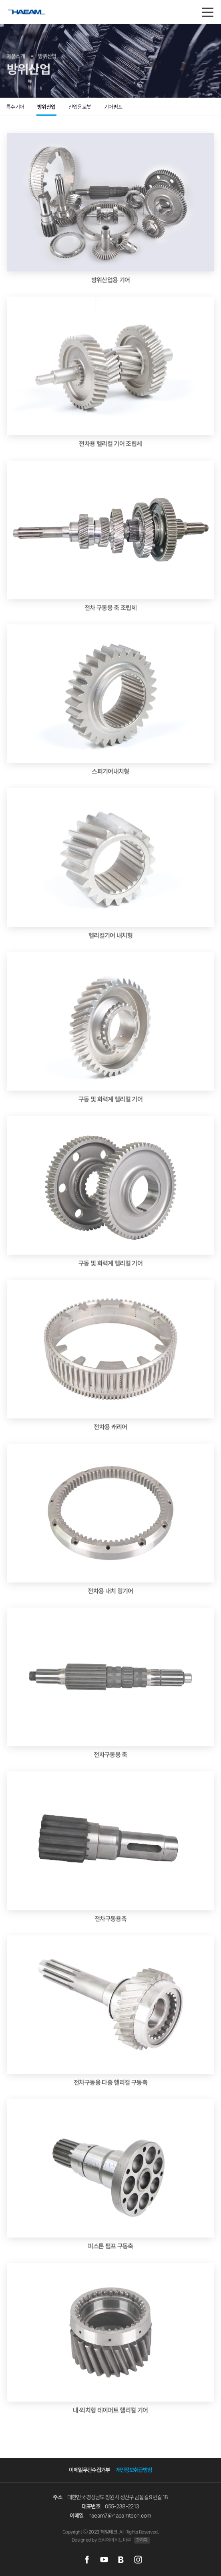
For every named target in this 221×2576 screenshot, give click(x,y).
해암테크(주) (35, 17)
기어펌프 (113, 107)
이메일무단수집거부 (89, 2469)
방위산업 (46, 107)
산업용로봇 (79, 107)
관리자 (142, 2540)
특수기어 (15, 107)
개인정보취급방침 (134, 2469)
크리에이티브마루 (114, 2540)
